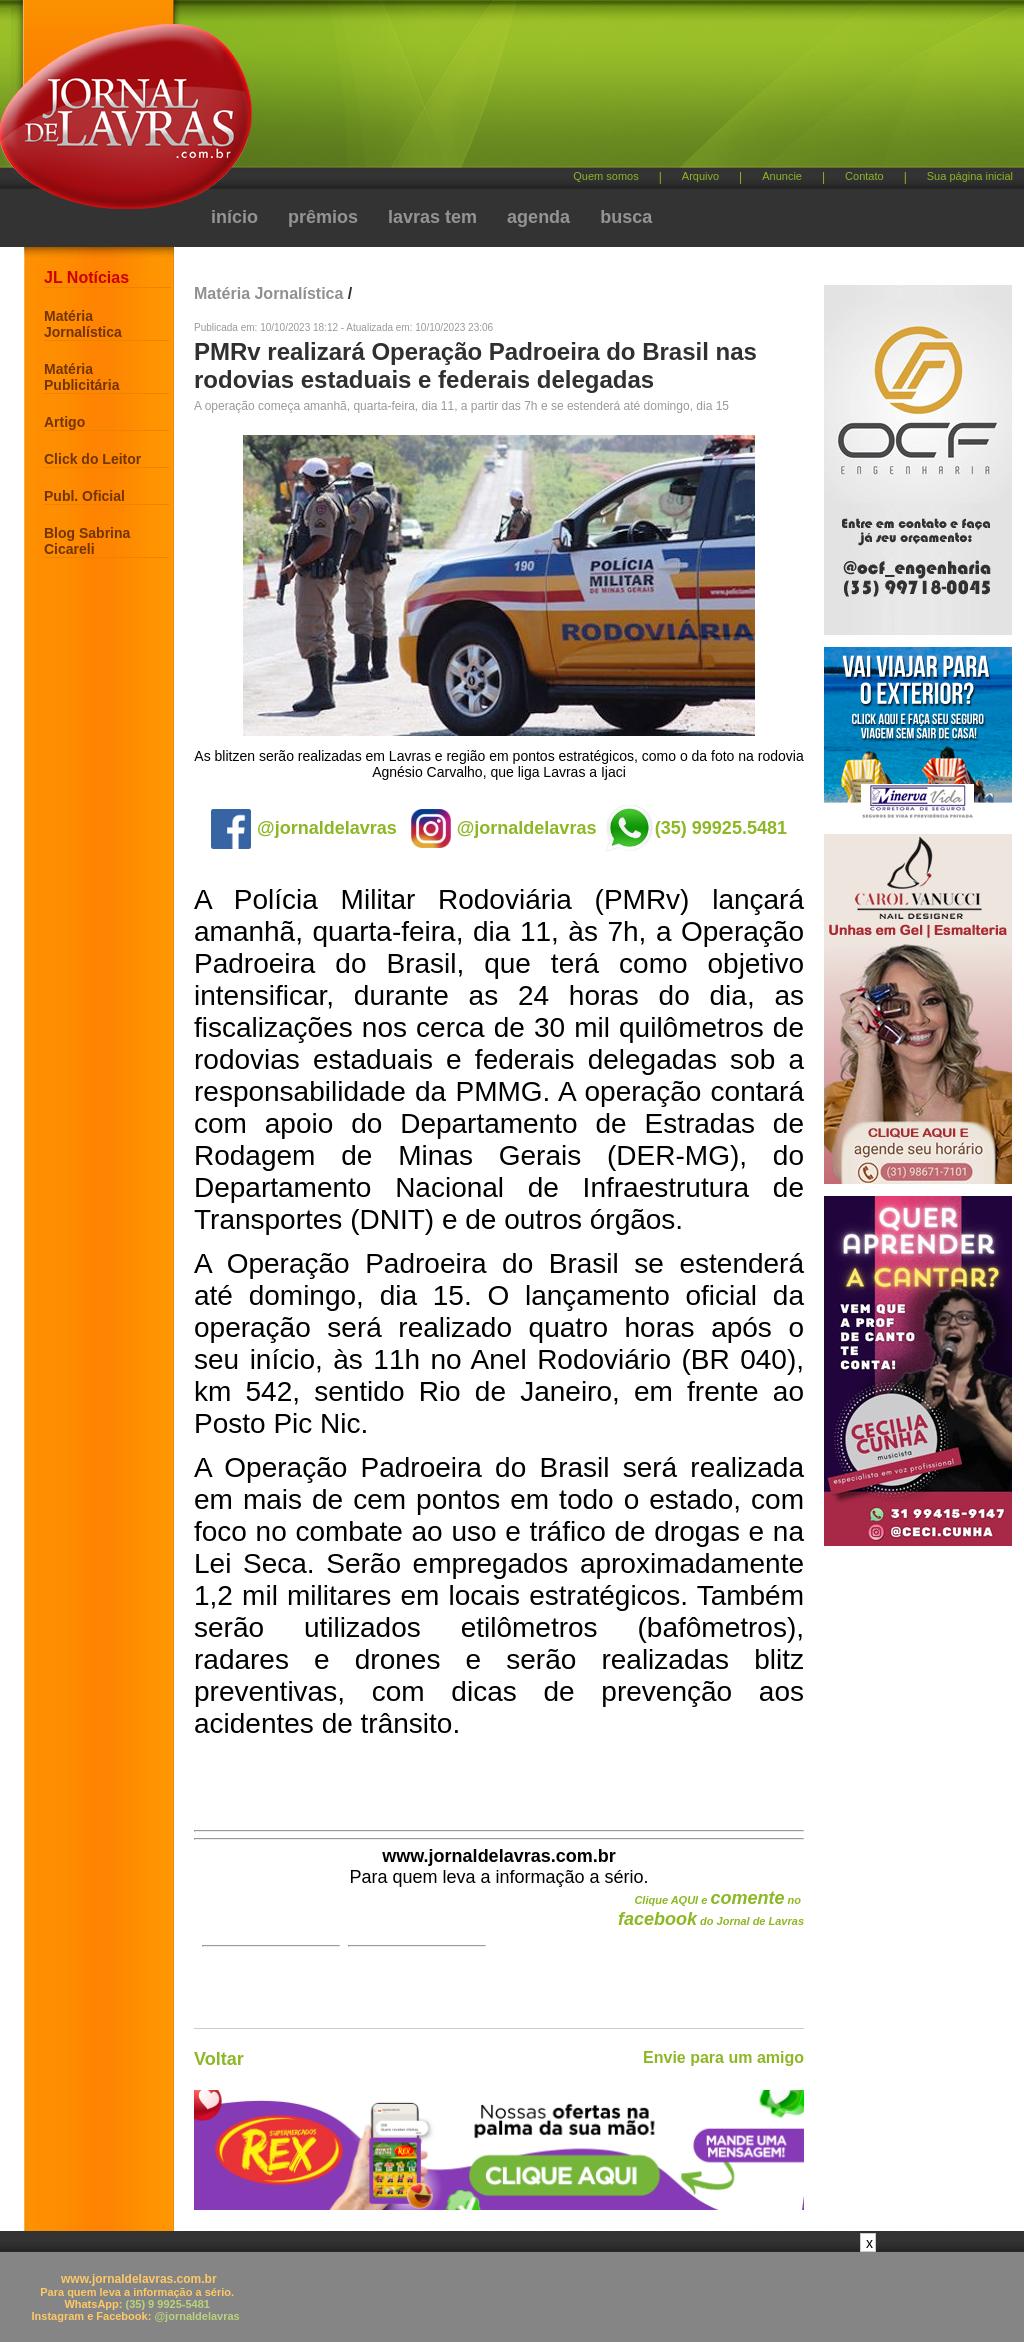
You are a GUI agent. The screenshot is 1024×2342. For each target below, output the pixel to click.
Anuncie (782, 176)
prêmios (323, 217)
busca (626, 217)
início (234, 217)
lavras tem (432, 217)
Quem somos (605, 176)
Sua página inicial (970, 176)
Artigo (64, 422)
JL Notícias (86, 277)
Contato (864, 176)
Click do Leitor (92, 459)
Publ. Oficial (84, 496)
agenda (538, 217)
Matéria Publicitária (81, 377)
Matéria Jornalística (83, 324)
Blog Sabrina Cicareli (87, 541)
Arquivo (700, 176)
